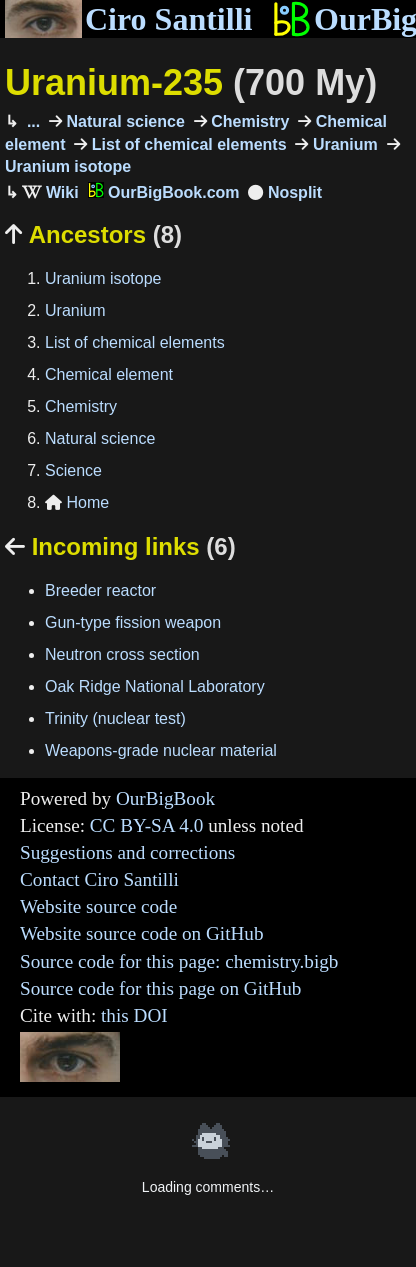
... (31, 121)
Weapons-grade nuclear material (161, 750)
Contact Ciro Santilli (99, 879)
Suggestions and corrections (127, 852)
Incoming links (120, 546)
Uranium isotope (103, 278)
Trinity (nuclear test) (115, 718)
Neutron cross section (122, 654)
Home (77, 502)
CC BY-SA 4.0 (147, 825)
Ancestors (93, 234)
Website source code (98, 906)
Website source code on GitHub (142, 933)
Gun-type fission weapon (133, 622)
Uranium (342, 144)
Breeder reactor (100, 590)
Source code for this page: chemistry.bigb (179, 961)
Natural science (123, 121)
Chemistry (248, 121)
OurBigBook (165, 798)
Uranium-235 (191, 82)
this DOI (134, 1015)
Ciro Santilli (128, 19)
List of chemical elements (186, 144)
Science (73, 470)
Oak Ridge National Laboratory (155, 686)
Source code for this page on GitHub (160, 988)
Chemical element (109, 374)
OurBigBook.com (164, 192)
